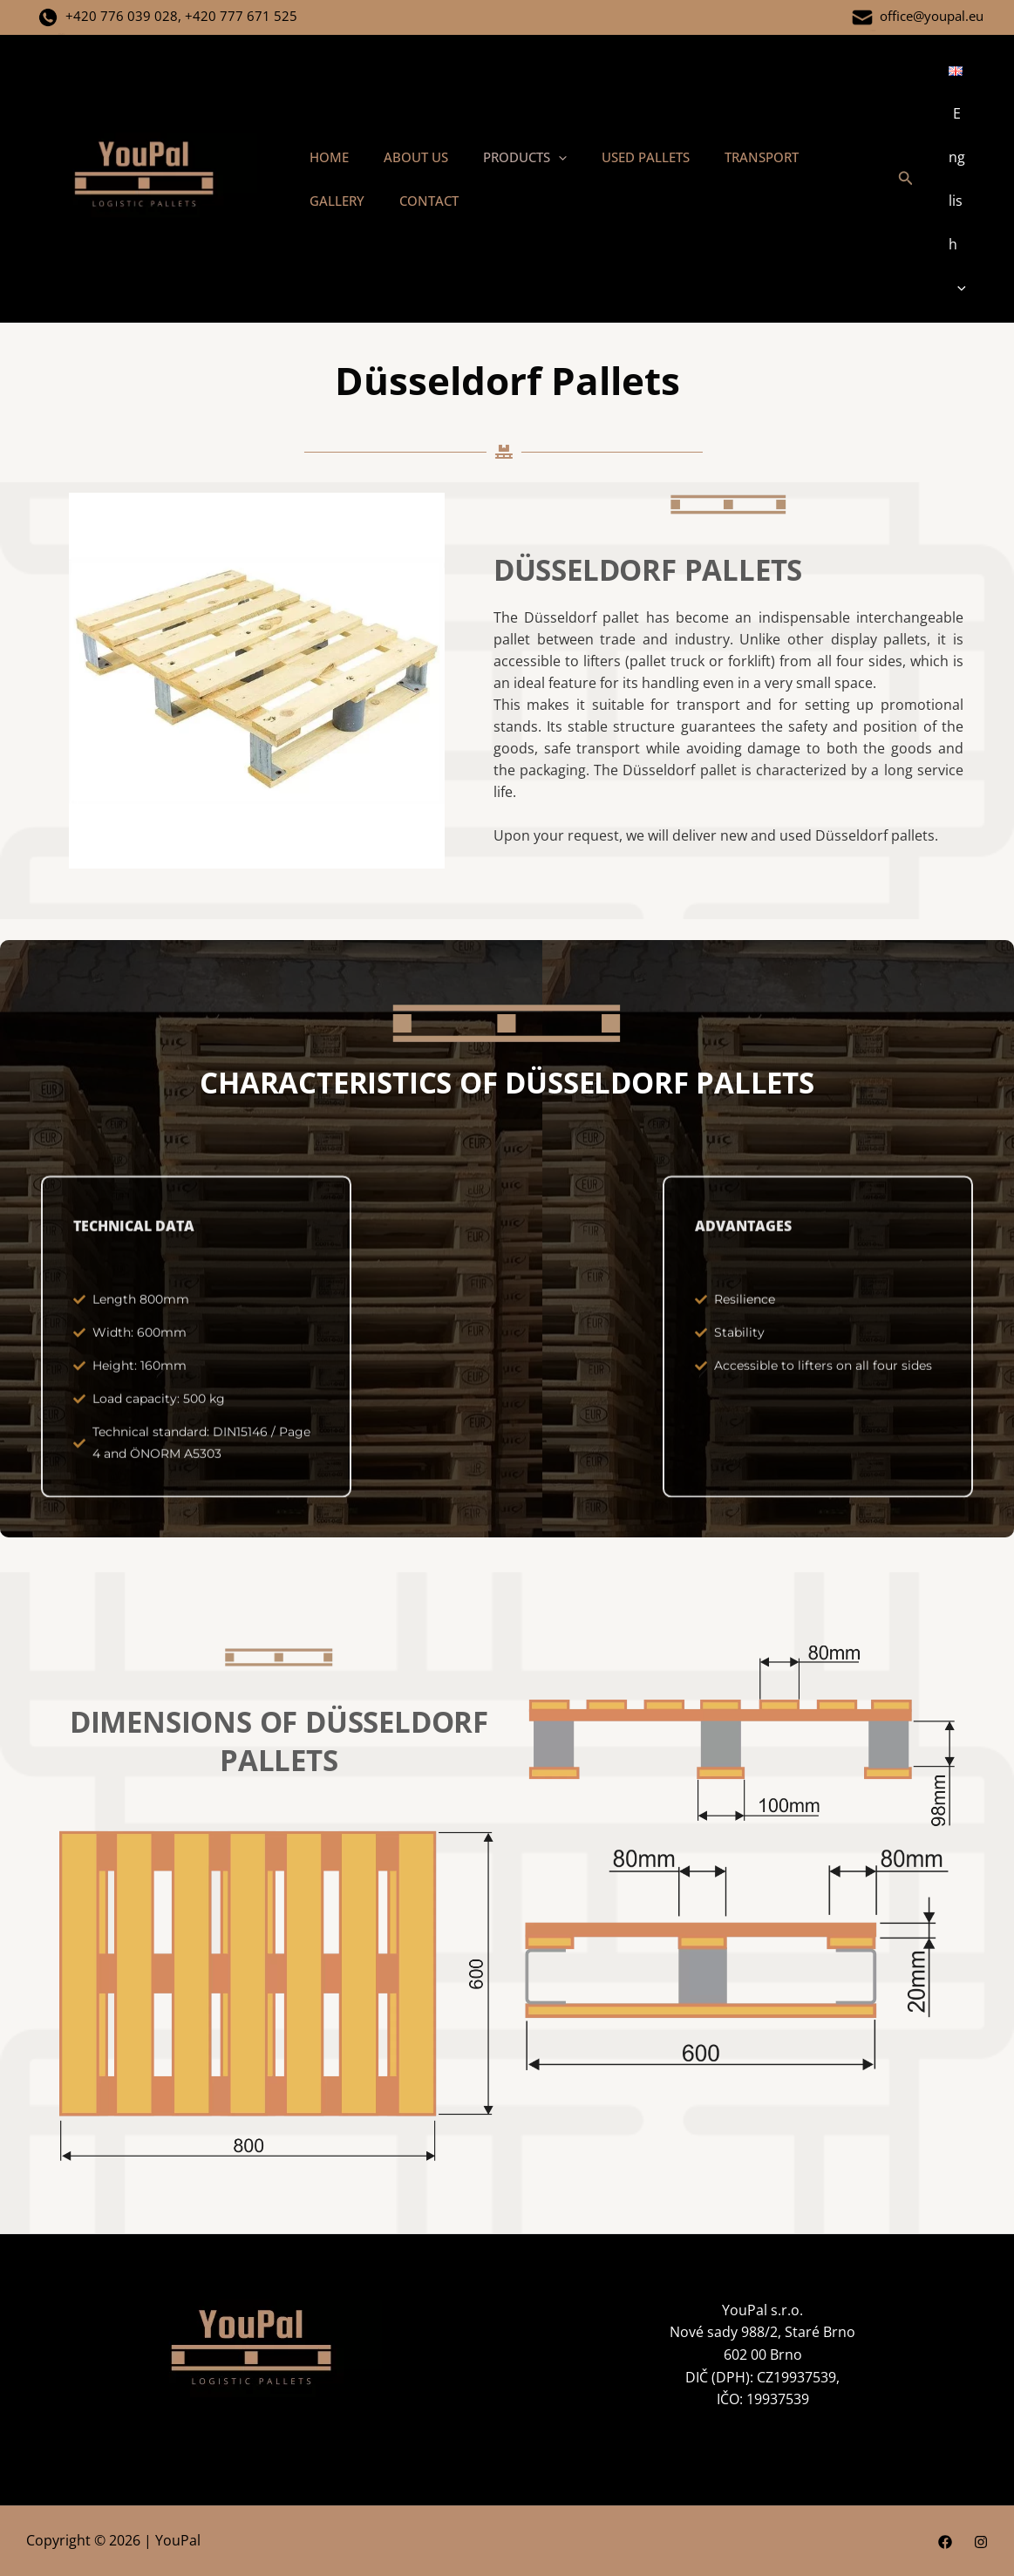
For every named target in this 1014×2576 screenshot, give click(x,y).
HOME (324, 157)
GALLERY (813, 157)
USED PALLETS (615, 157)
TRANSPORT (722, 157)
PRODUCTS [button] (503, 157)
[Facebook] (945, 2542)
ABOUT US (403, 157)
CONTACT (334, 200)
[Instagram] (981, 2542)
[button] (536, 157)
